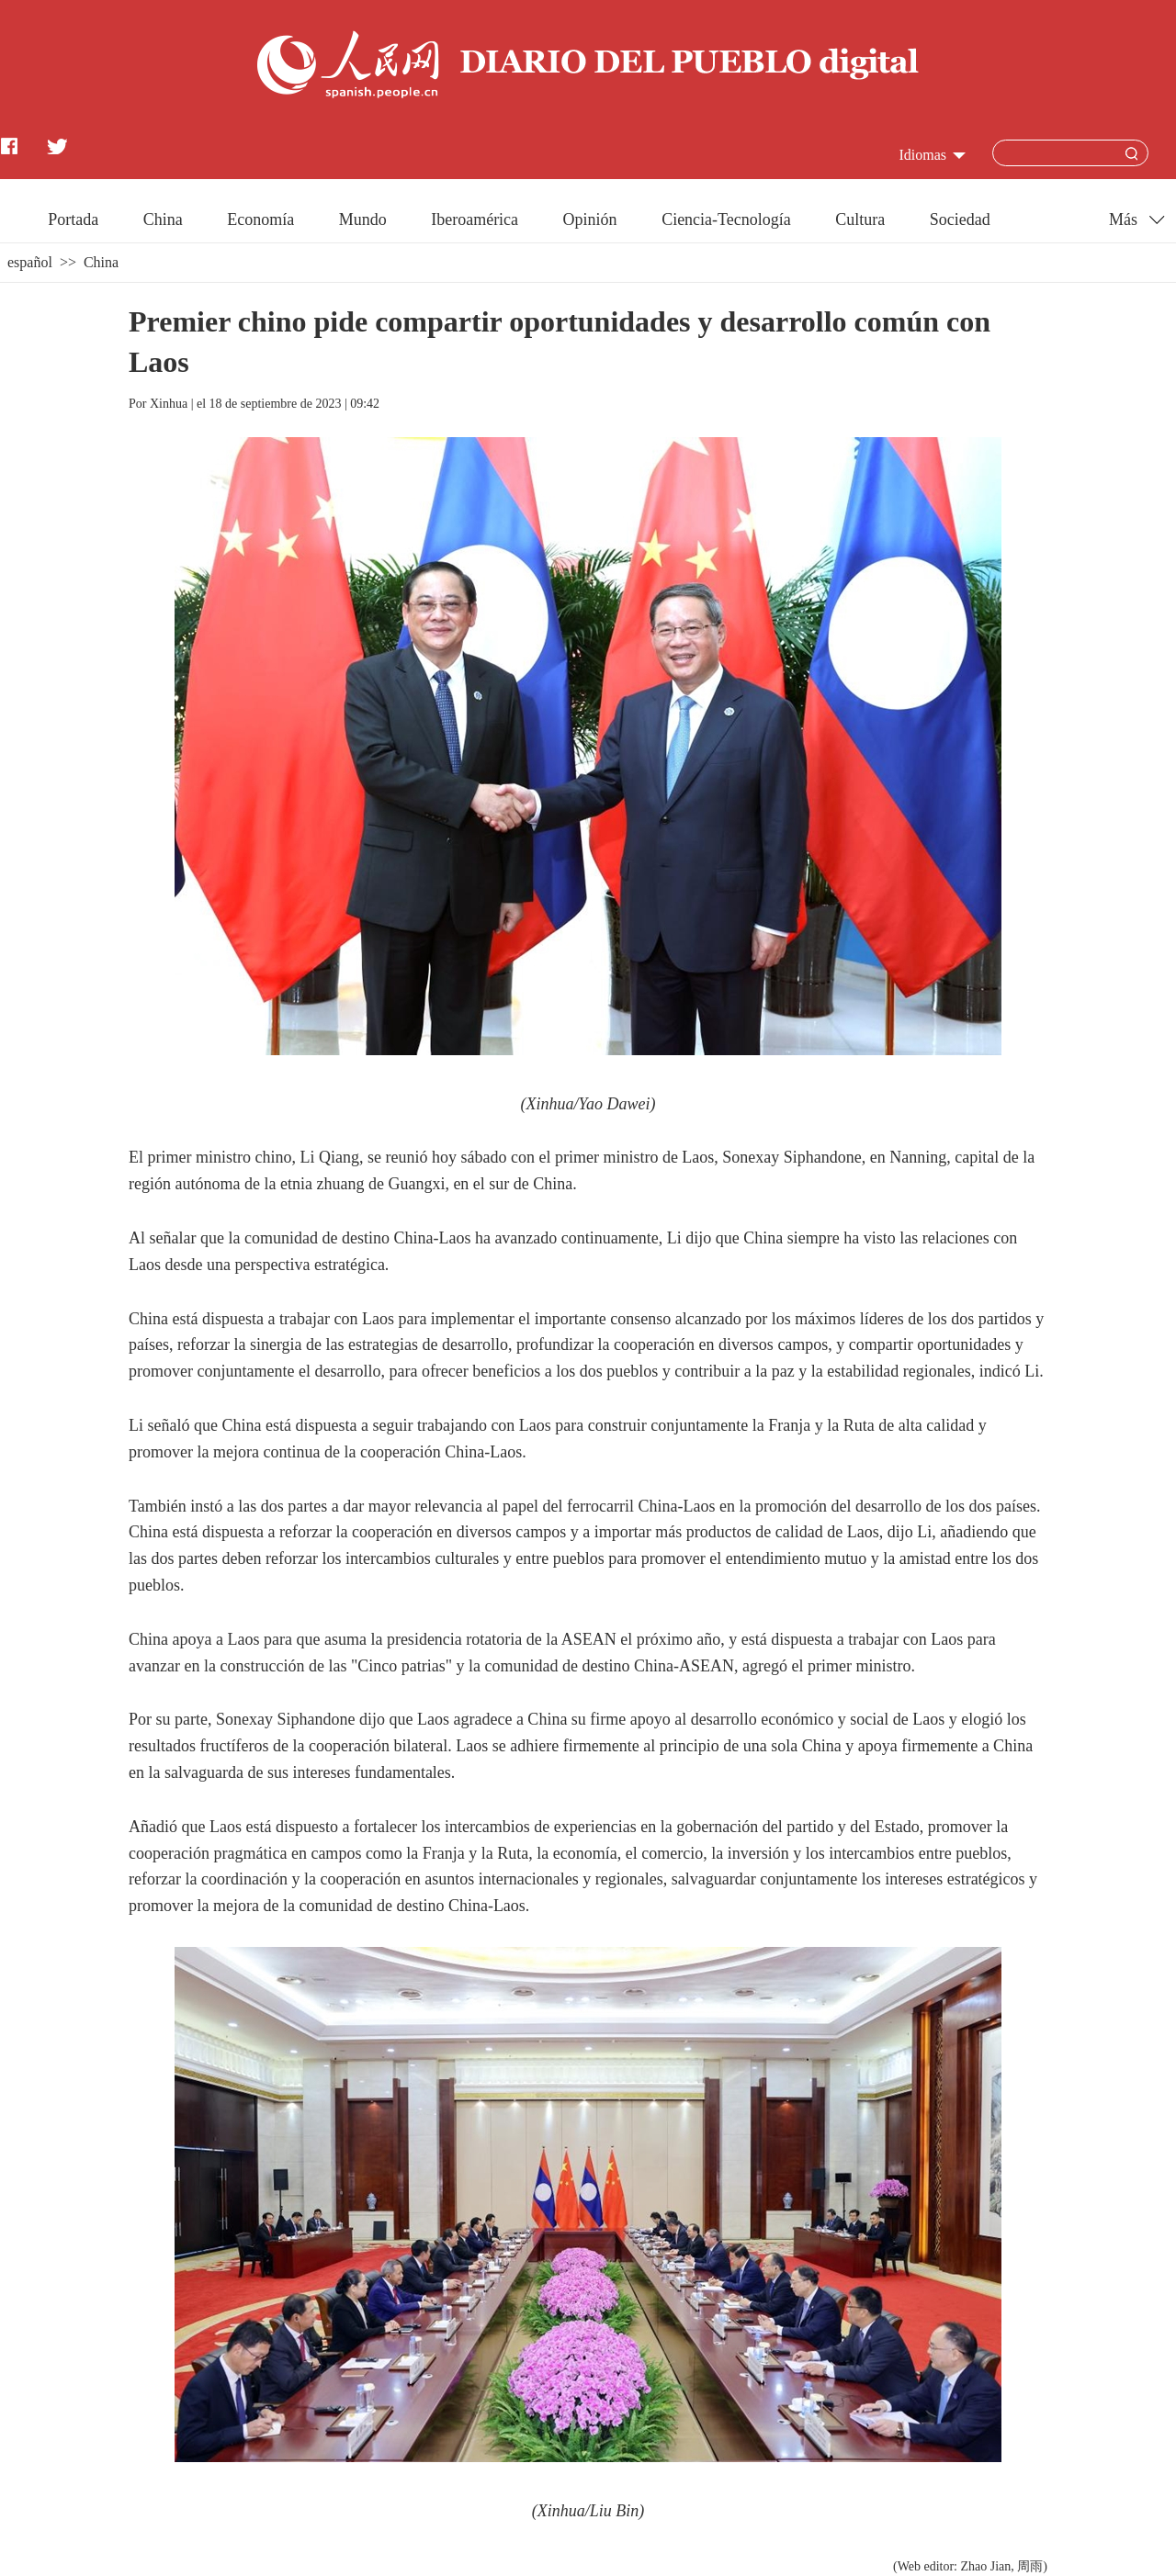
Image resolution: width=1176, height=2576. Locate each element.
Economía (260, 219)
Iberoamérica (474, 219)
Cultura (860, 219)
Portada (73, 219)
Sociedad (960, 219)
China (163, 219)
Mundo (363, 219)
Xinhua (168, 404)
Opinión (590, 219)
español (29, 262)
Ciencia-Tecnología (726, 219)
